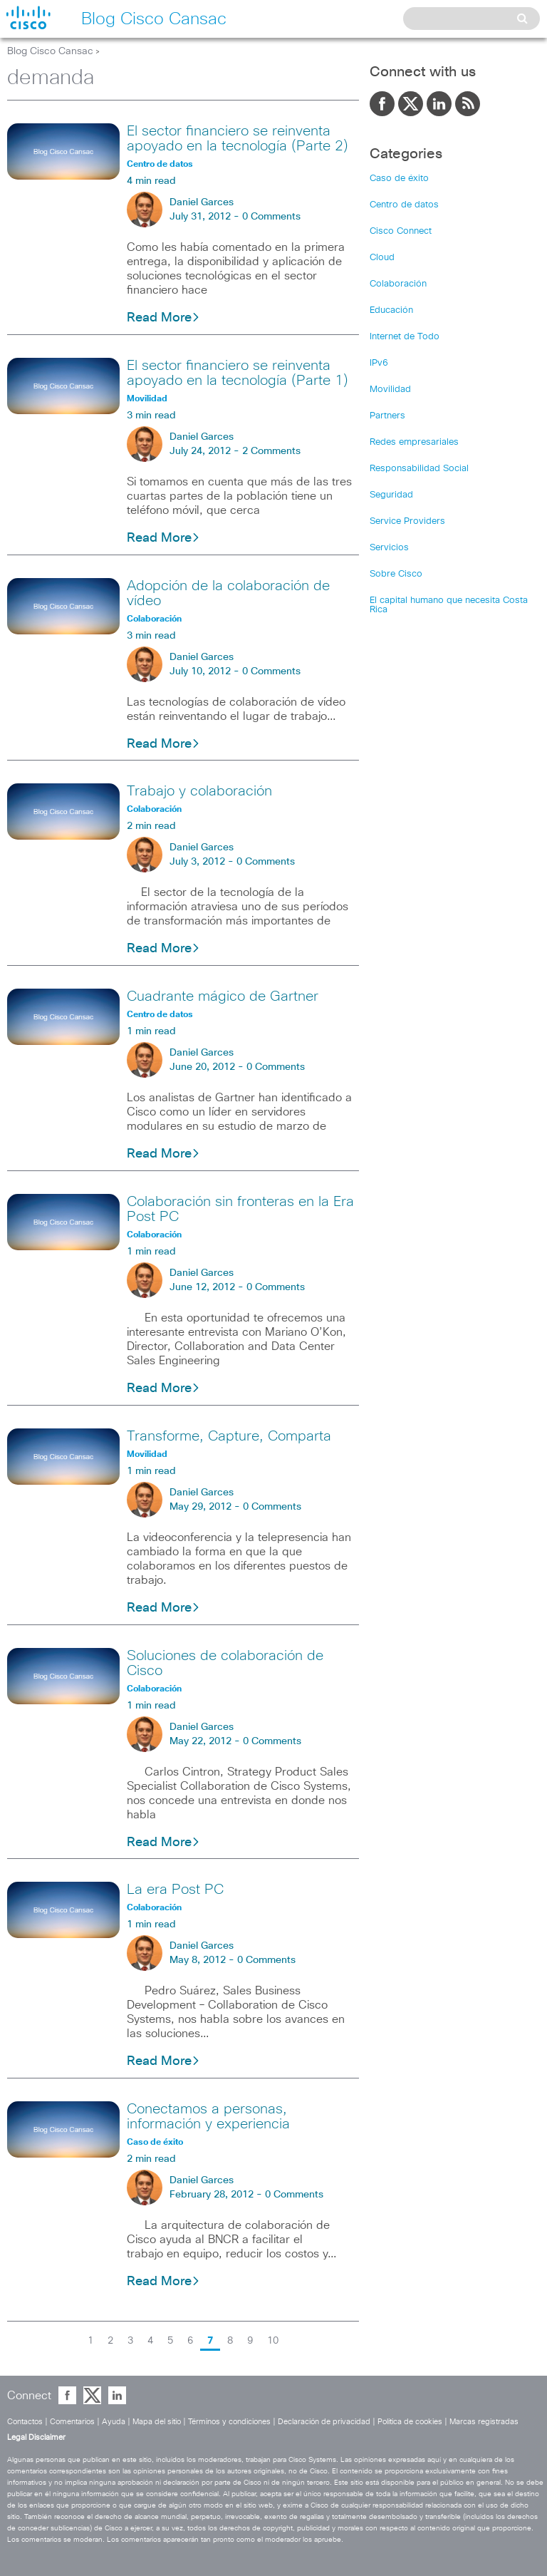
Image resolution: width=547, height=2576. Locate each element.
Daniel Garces (202, 202)
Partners (387, 416)
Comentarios (72, 2422)
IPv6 (379, 363)
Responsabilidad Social (419, 468)
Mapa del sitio (156, 2422)
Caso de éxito (399, 178)
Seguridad (391, 495)
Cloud (382, 257)
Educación (391, 310)
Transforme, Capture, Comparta (229, 1436)
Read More (163, 317)
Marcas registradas (484, 2422)
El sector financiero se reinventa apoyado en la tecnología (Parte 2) (237, 138)
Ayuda (113, 2422)
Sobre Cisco (396, 574)
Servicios (389, 547)
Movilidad (390, 389)
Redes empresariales (414, 442)
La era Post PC (175, 1889)
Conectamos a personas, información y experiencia (208, 2116)
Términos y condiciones (229, 2422)
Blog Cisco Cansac (50, 51)
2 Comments (271, 451)
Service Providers (407, 521)
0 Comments (271, 217)
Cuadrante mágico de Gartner (222, 996)
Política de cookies (409, 2422)
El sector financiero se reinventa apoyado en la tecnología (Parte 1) (237, 373)
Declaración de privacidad (324, 2422)
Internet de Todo (404, 336)
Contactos (25, 2422)
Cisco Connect (401, 231)
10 (272, 2341)
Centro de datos (404, 205)
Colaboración (398, 284)
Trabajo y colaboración (199, 791)
